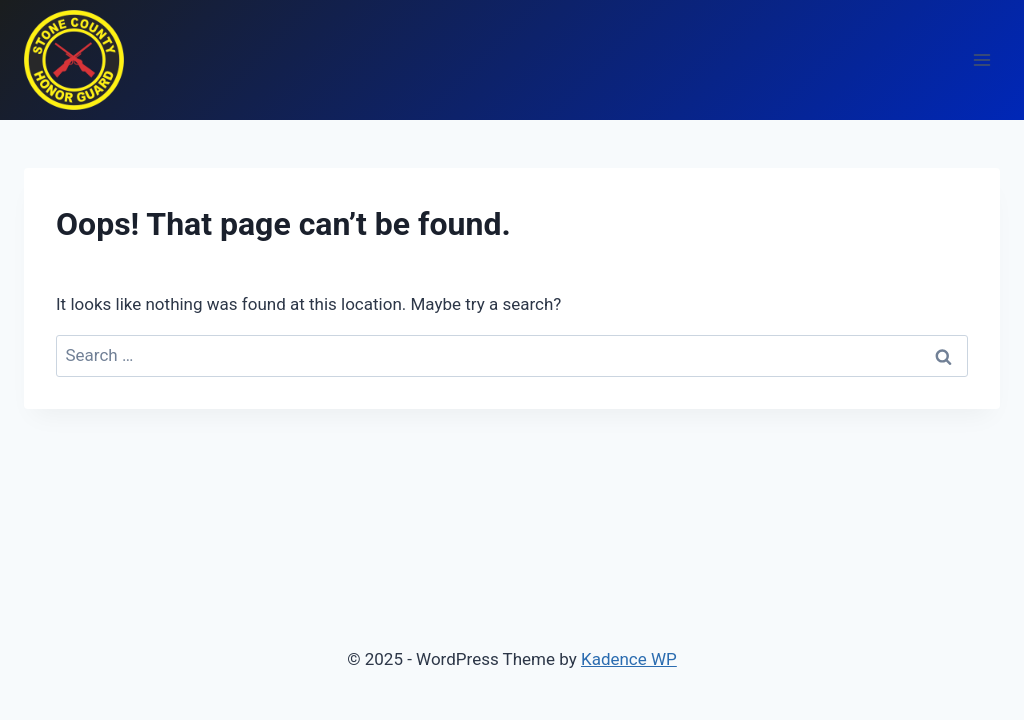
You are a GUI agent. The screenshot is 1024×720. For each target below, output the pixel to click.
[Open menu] (981, 59)
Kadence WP (629, 659)
